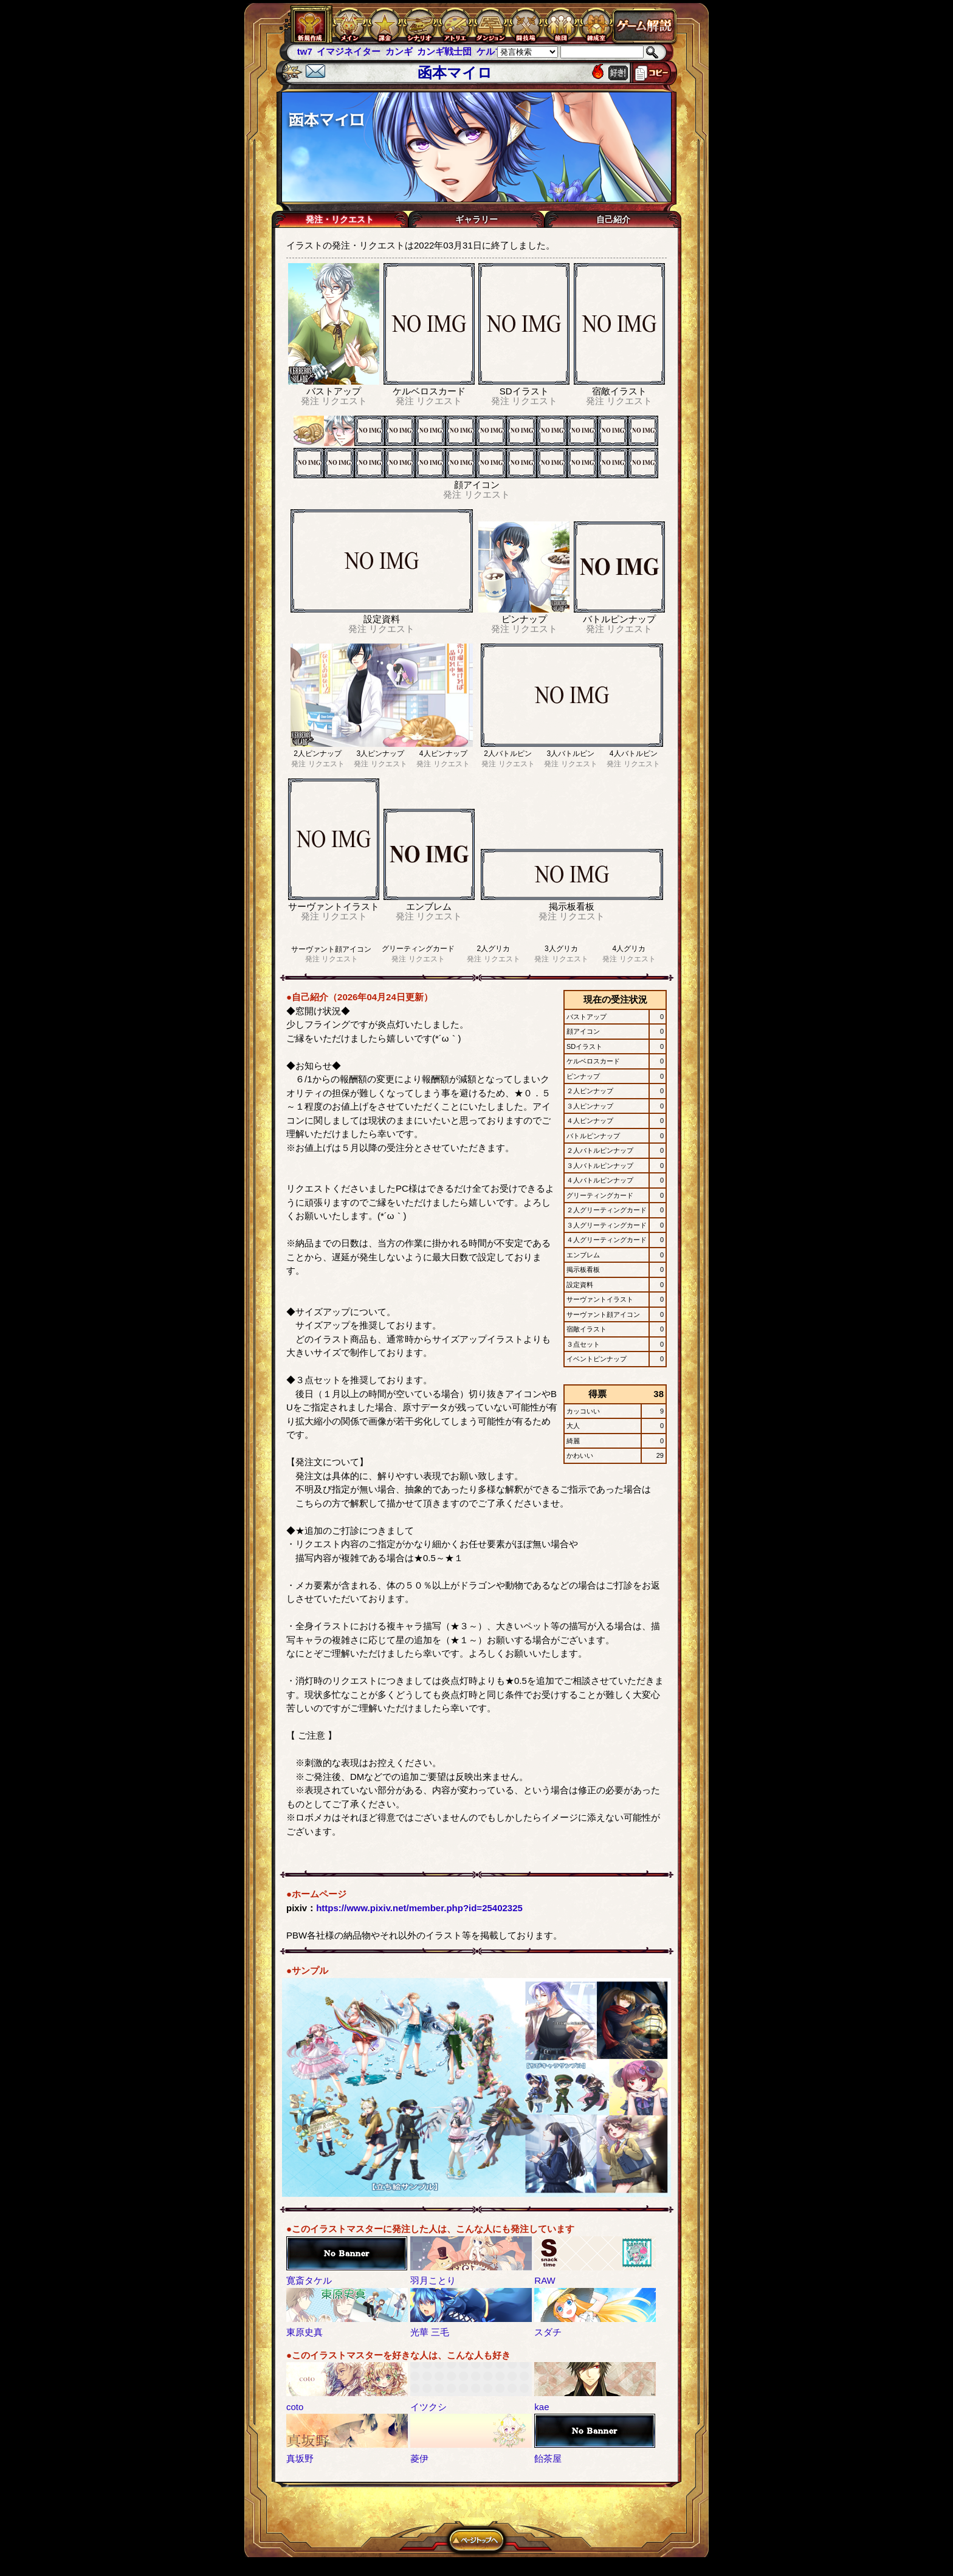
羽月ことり (433, 2280)
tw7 (304, 51)
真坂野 (300, 2458)
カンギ (399, 51)
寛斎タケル (309, 2280)
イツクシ (428, 2407)
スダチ (548, 2332)
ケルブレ (494, 51)
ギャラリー (476, 219)
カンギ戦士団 (444, 51)
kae (541, 2407)
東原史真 (304, 2332)
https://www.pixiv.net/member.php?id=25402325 (419, 1908)
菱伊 (419, 2458)
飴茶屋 (548, 2458)
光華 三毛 (429, 2332)
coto (294, 2407)
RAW (544, 2280)
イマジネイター (348, 51)
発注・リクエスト (340, 219)
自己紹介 (613, 219)
